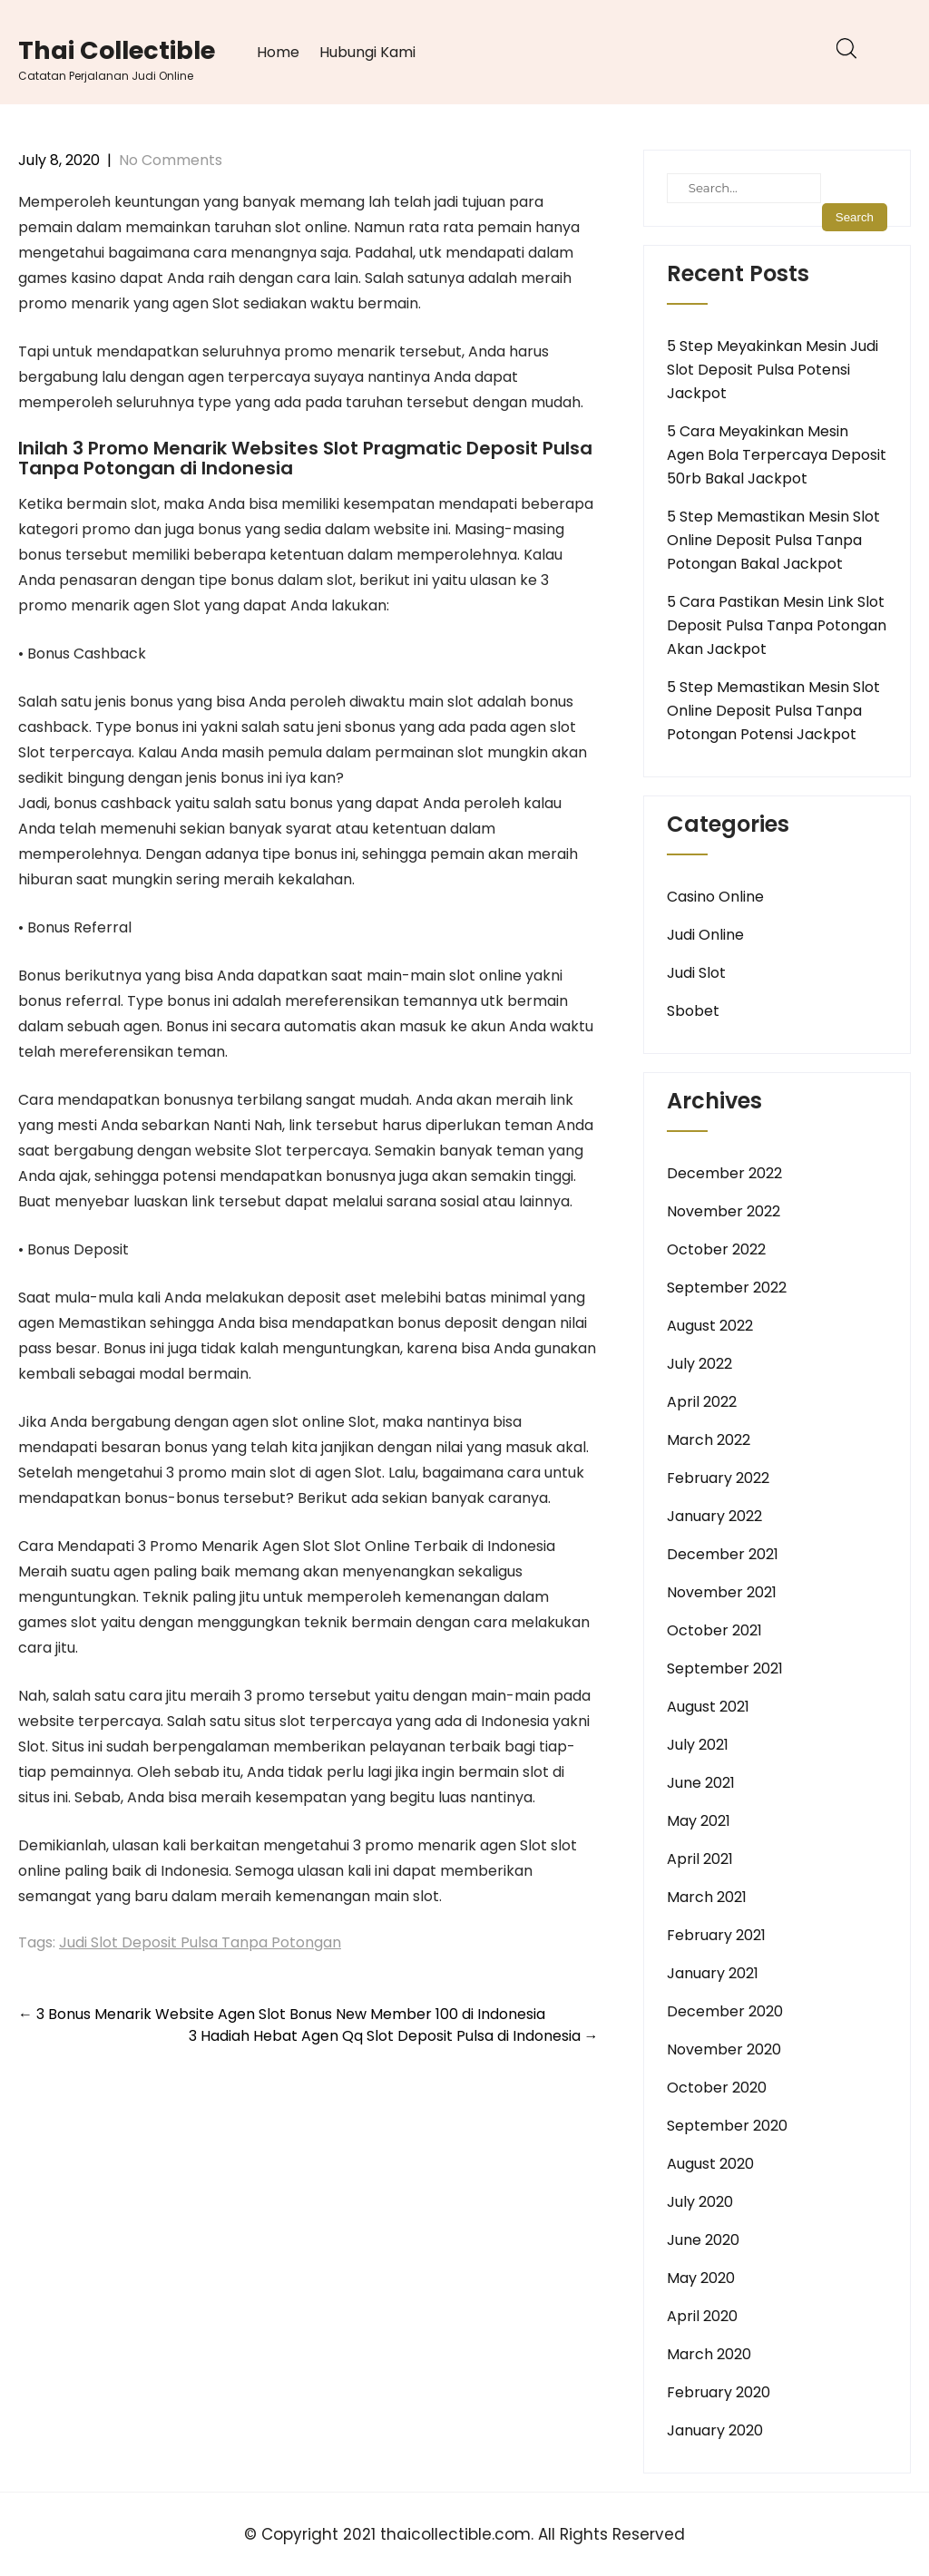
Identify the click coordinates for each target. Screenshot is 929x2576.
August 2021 (708, 1706)
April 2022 (702, 1401)
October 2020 (717, 2087)
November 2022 (723, 1211)
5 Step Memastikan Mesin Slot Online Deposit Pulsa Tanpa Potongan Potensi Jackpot (773, 711)
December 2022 (724, 1173)
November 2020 (724, 2049)
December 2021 (722, 1554)
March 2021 (707, 1897)
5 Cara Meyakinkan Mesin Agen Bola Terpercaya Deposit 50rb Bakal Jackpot (776, 455)
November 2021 (722, 1592)
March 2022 (708, 1439)
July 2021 (698, 1744)
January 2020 (715, 2430)
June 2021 (701, 1782)
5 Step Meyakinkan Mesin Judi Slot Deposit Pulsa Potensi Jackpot (772, 370)
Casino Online (715, 896)
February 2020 (718, 2392)
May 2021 (698, 1820)
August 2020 (710, 2163)
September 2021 (725, 1668)
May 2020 (701, 2278)
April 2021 (700, 1859)
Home (278, 52)
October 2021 (714, 1630)
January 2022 (714, 1516)
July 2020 (700, 2201)
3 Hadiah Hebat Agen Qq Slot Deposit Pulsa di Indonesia (394, 2035)
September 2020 (727, 2125)
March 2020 (709, 2354)
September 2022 (727, 1287)
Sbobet (693, 1010)
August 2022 (710, 1325)
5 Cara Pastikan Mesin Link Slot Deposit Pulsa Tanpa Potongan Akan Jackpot (776, 625)
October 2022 (716, 1249)
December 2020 (725, 2011)
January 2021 (712, 1973)
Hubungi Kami (367, 52)
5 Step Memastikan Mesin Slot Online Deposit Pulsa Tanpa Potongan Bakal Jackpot (773, 540)
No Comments (170, 160)
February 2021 (716, 1935)
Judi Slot (696, 972)
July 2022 (699, 1363)
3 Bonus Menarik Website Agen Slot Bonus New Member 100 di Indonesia (281, 2014)
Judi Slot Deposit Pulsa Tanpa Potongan (200, 1942)
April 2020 (702, 2316)
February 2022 (718, 1478)
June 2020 (703, 2240)
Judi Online (705, 934)
